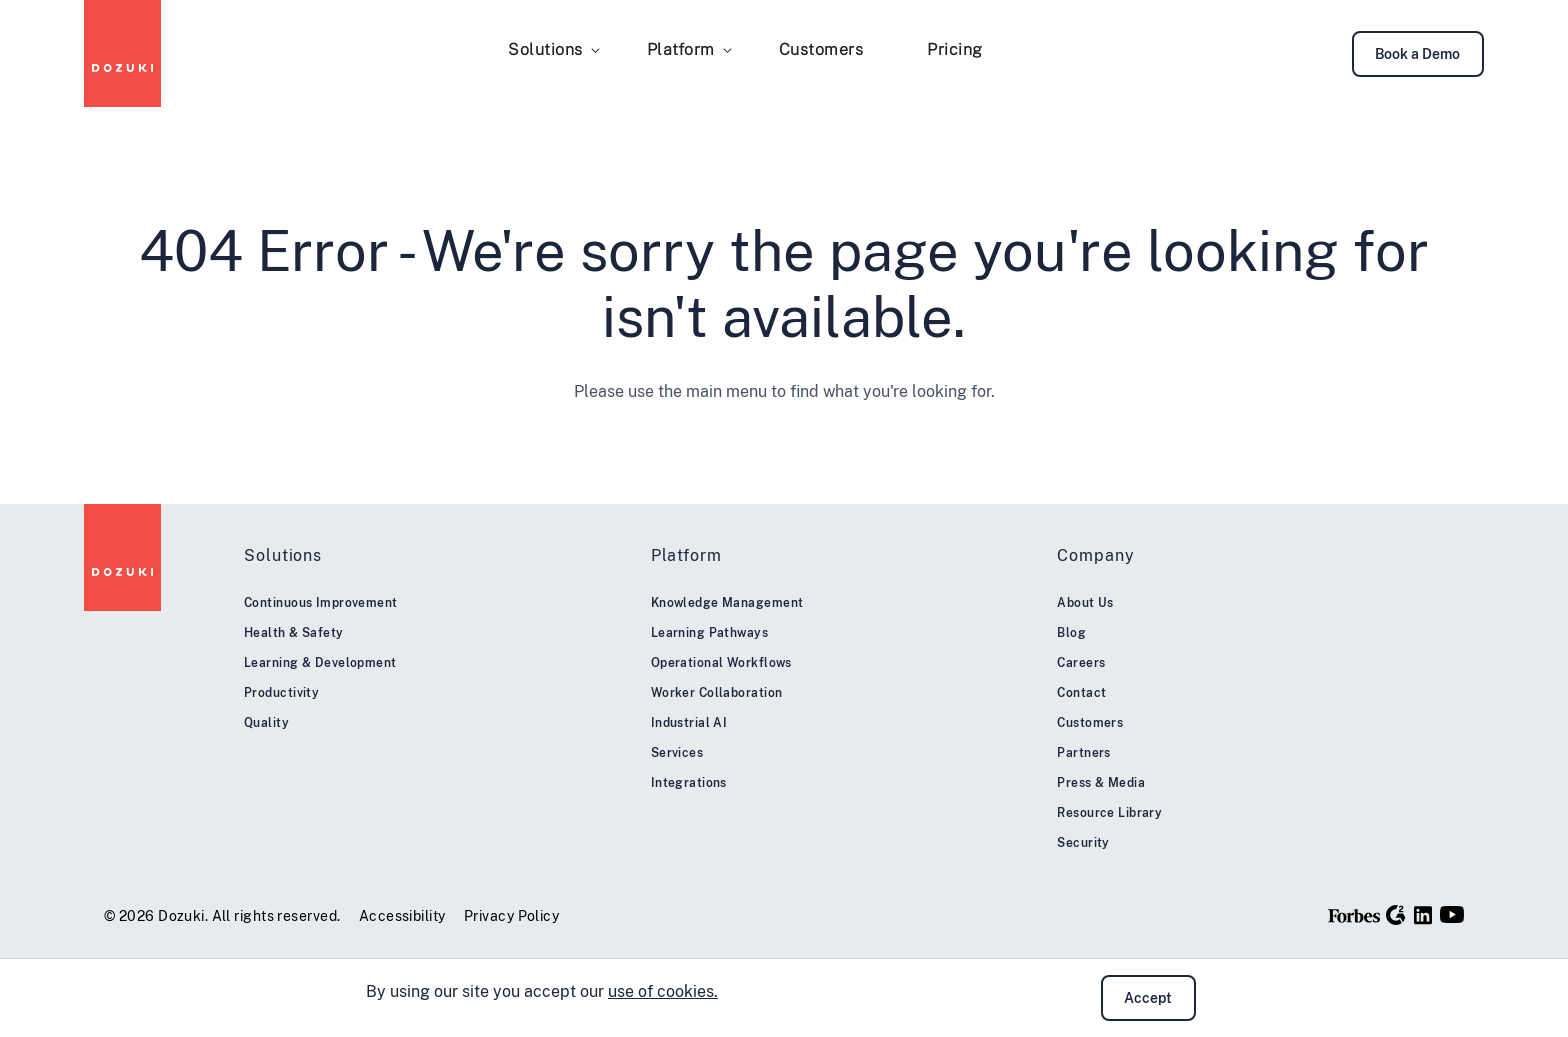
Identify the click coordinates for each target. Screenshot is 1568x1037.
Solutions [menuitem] (545, 49)
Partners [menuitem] (1084, 753)
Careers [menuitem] (1081, 663)
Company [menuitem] (1095, 555)
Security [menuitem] (1083, 843)
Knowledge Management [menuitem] (727, 603)
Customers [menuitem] (821, 49)
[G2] (1396, 915)
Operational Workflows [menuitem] (721, 663)
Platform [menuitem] (681, 49)
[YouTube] (1452, 914)
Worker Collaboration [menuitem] (717, 693)
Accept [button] (1148, 998)
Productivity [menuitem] (281, 693)
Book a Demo (1417, 54)
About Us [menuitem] (1085, 603)
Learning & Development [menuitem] (320, 663)
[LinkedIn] (1423, 915)
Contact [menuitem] (1081, 693)
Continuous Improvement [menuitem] (321, 603)
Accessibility (402, 916)
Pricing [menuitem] (955, 49)
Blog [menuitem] (1071, 633)
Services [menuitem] (677, 753)
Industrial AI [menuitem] (689, 723)
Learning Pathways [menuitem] (709, 633)
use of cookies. (663, 991)
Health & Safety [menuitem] (294, 633)
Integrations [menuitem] (689, 783)
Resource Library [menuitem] (1109, 813)
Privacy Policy (511, 916)
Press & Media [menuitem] (1101, 783)
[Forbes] (1354, 915)
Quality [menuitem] (266, 723)
